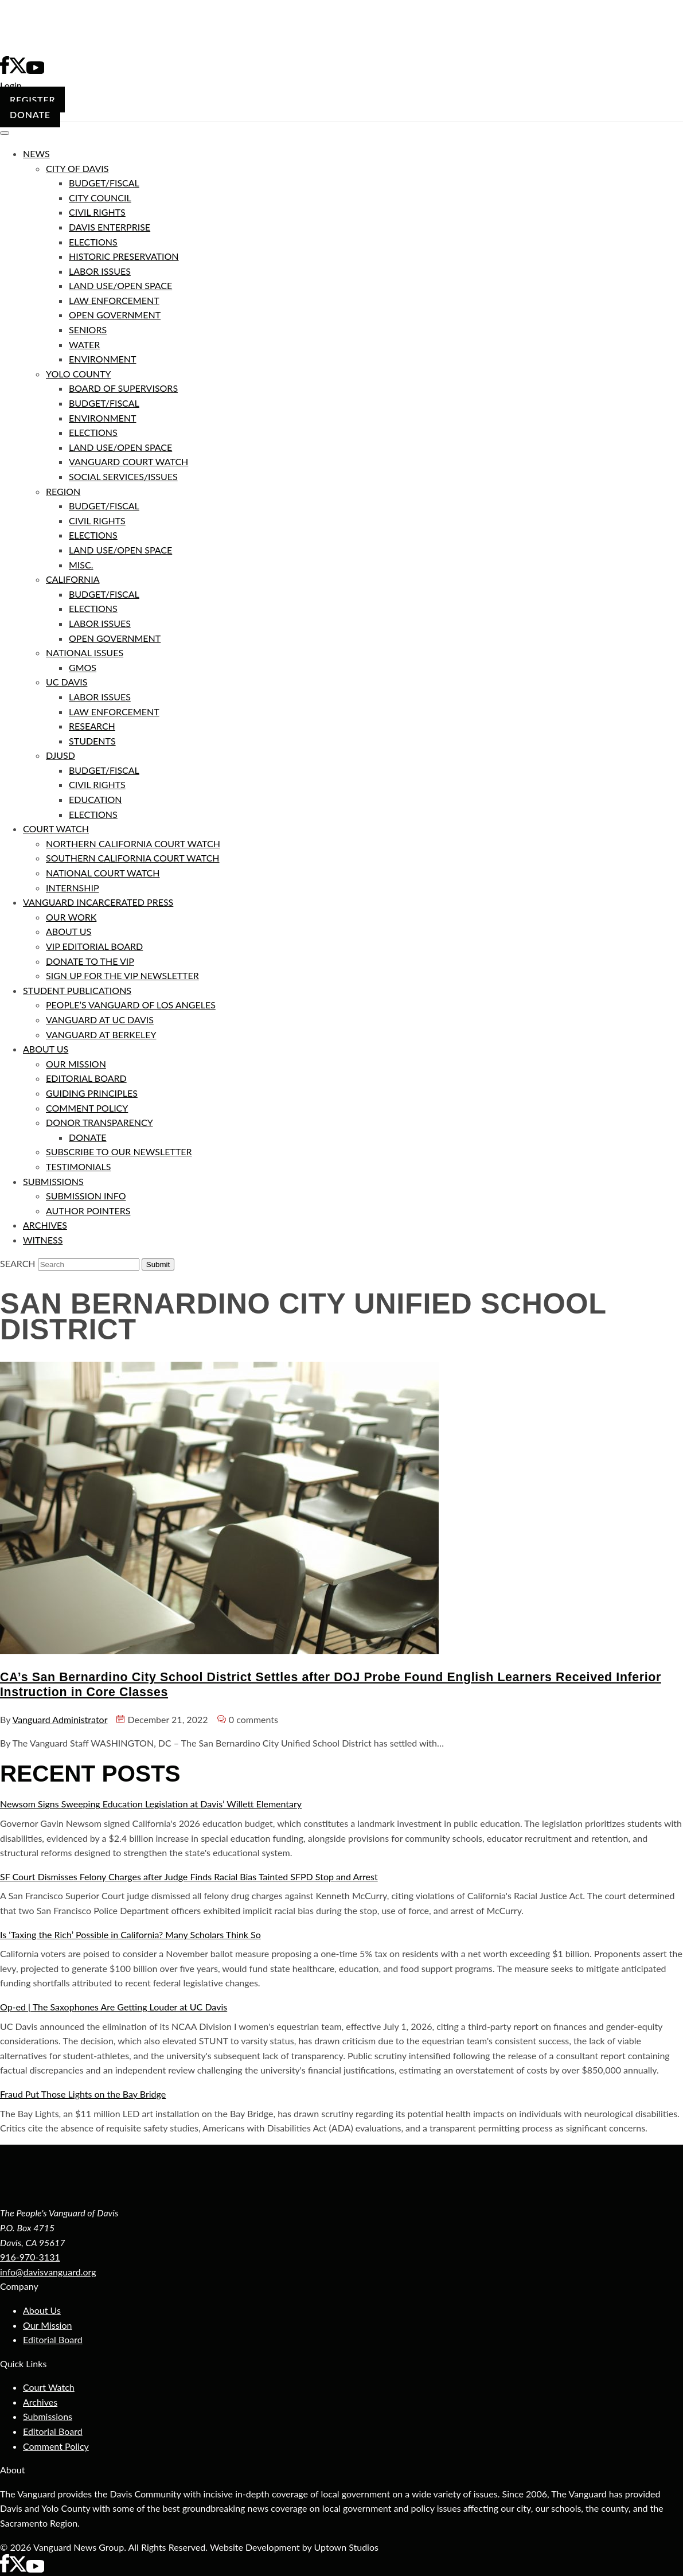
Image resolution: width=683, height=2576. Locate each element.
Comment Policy (56, 2446)
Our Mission (47, 2325)
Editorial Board (53, 2339)
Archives (40, 2401)
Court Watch (49, 2387)
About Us (42, 2310)
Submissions (47, 2416)
